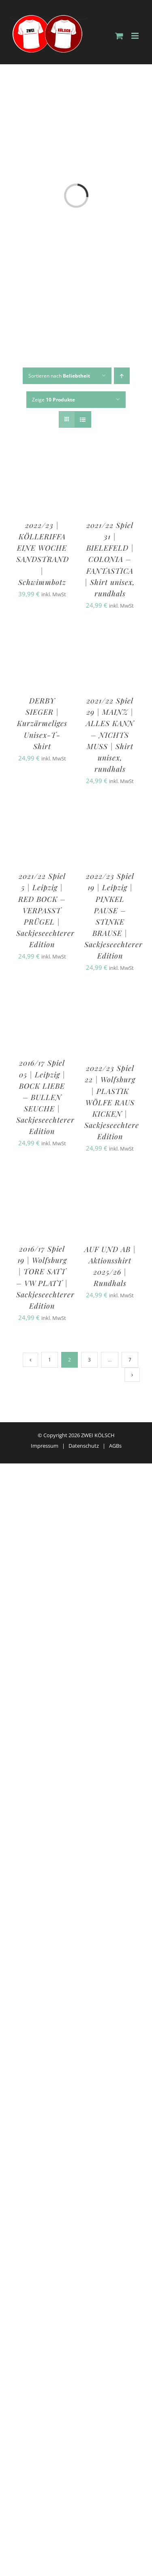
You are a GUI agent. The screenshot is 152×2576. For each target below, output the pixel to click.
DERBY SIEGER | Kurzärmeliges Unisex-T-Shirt (42, 723)
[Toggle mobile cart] (119, 36)
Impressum (44, 1445)
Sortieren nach (59, 375)
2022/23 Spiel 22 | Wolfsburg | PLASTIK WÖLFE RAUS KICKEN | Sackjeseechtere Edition (111, 1102)
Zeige (53, 399)
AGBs (115, 1445)
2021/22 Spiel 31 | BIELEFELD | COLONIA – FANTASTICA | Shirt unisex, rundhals (110, 559)
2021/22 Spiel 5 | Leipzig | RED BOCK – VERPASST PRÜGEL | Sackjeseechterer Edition (45, 910)
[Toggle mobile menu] (135, 36)
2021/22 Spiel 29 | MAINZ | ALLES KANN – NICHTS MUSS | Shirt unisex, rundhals (110, 734)
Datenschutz (84, 1445)
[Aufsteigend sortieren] (122, 375)
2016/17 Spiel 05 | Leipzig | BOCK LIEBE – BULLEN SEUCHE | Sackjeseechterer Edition (45, 1097)
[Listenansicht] (83, 419)
